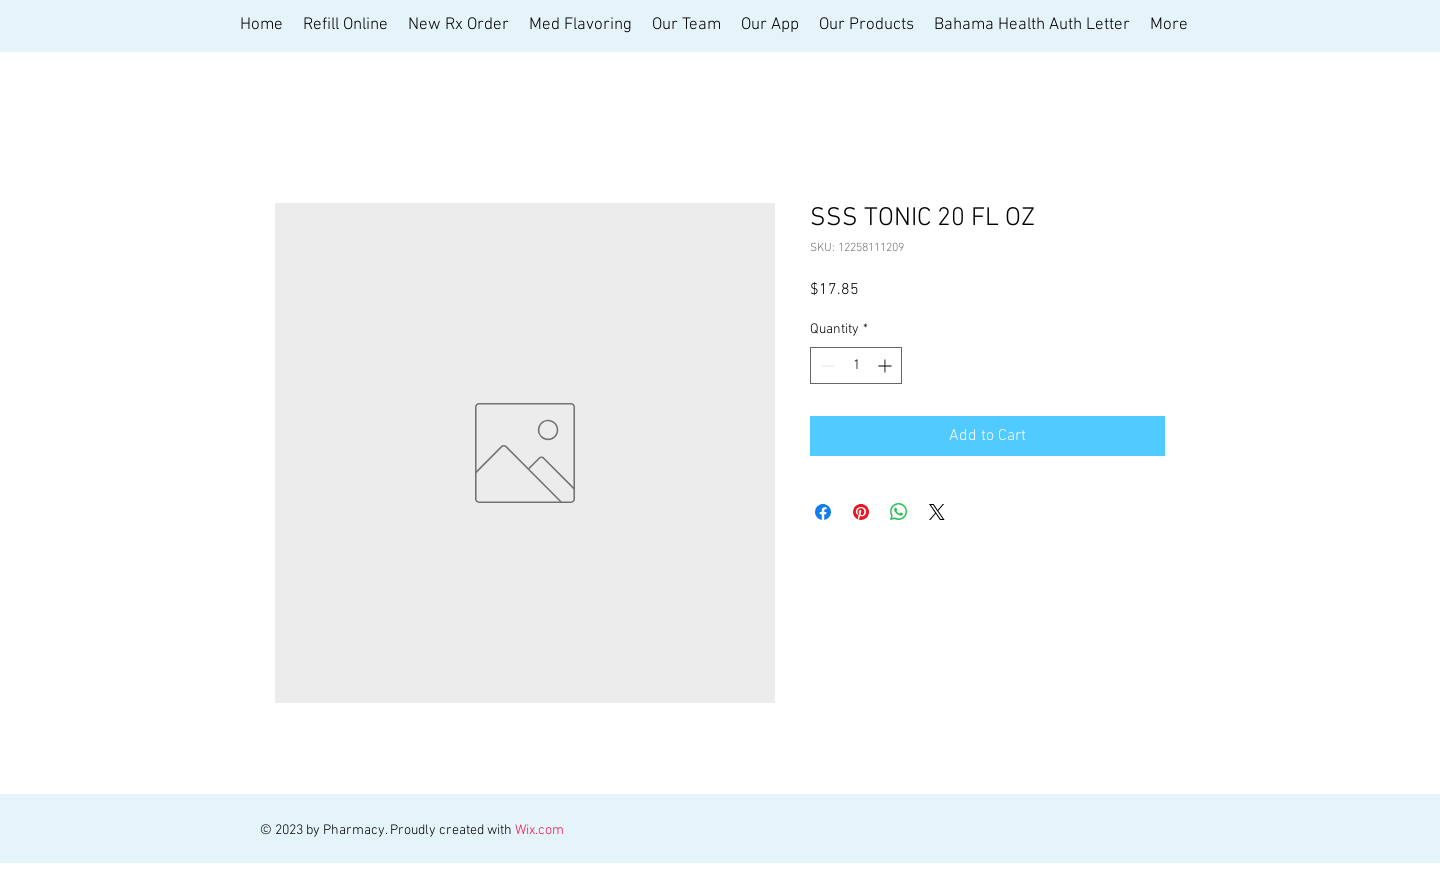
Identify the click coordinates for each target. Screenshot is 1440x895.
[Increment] (886, 365)
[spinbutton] (856, 365)
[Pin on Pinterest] (861, 512)
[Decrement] (825, 365)
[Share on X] (937, 512)
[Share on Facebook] (823, 512)
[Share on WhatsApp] (899, 512)
